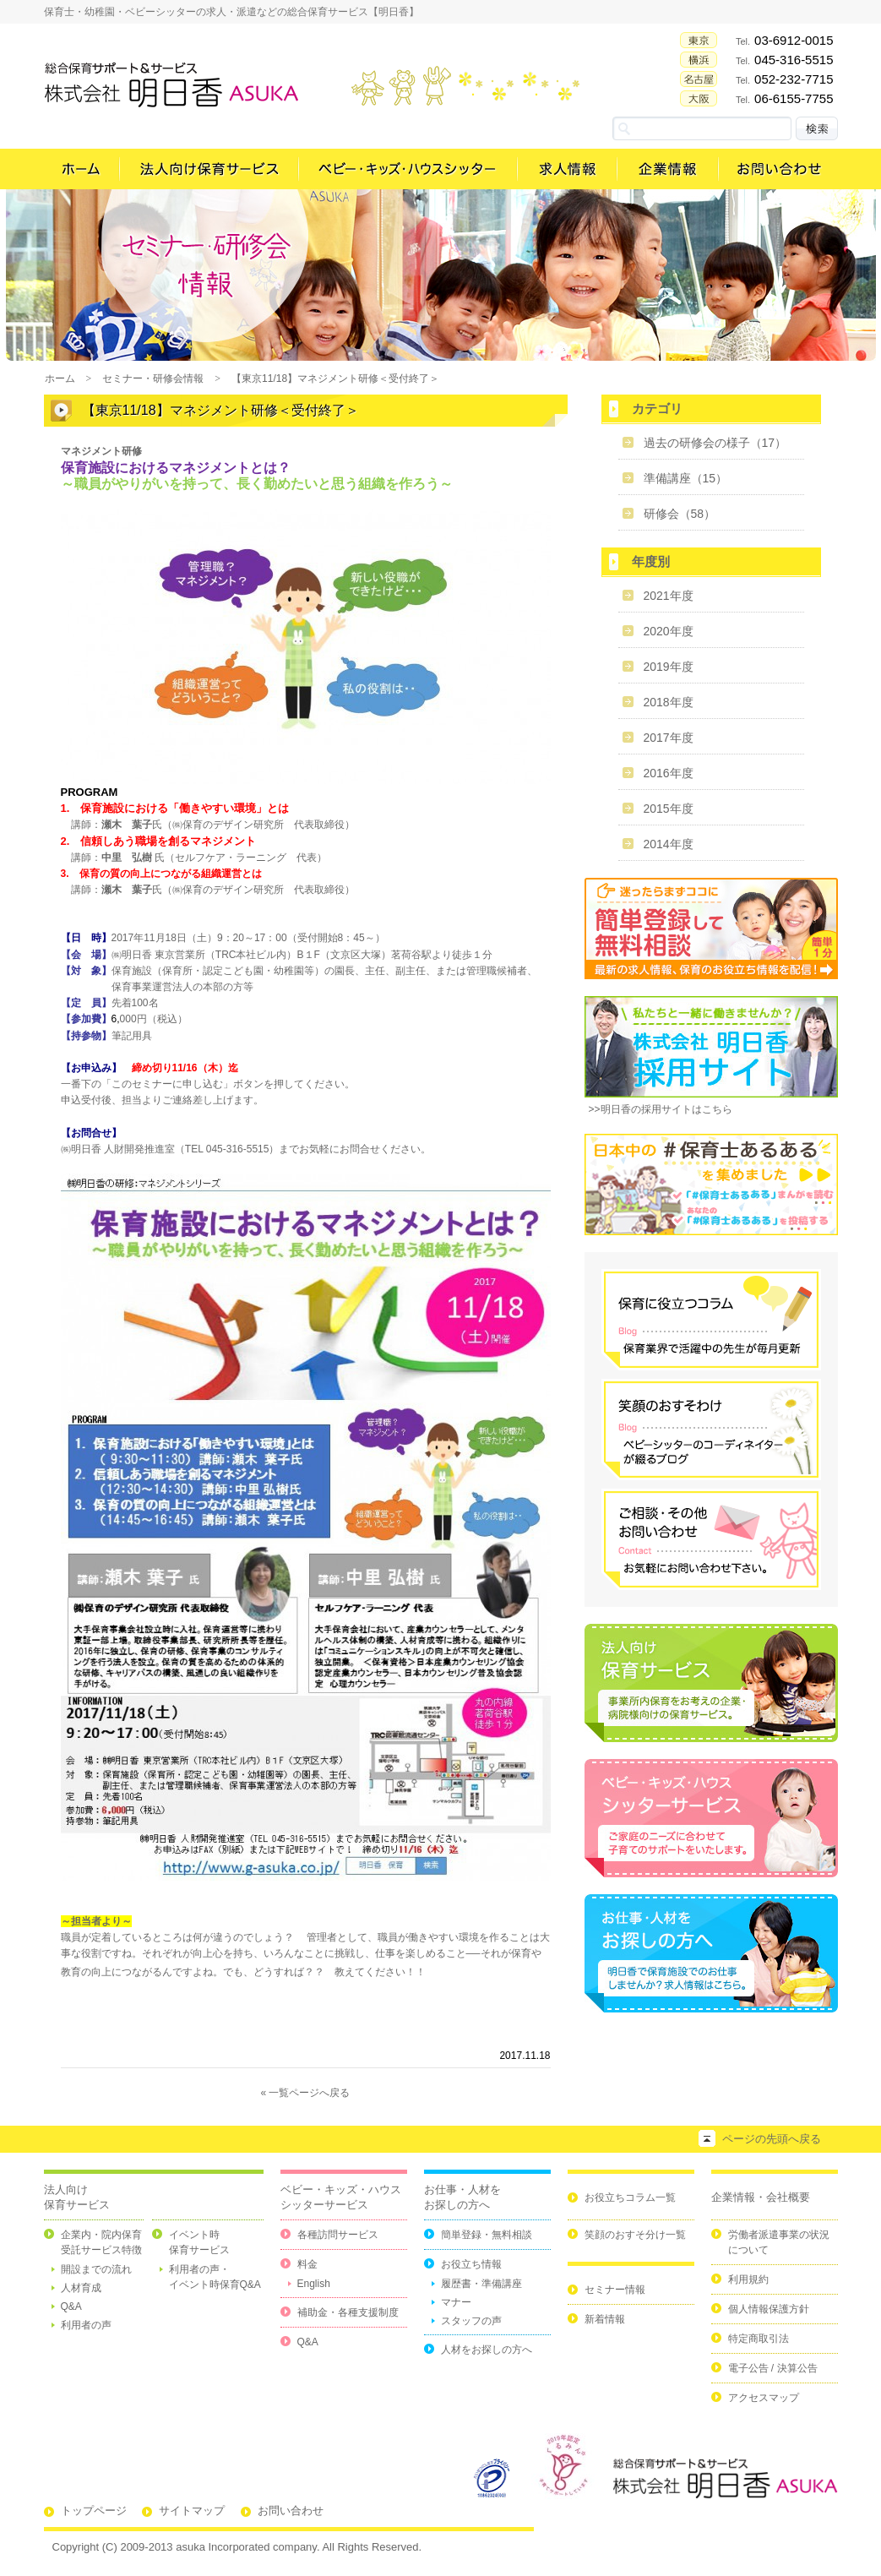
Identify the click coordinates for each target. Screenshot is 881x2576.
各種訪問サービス (337, 2235)
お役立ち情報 (471, 2264)
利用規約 (748, 2279)
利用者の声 (86, 2325)
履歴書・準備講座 (481, 2284)
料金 (307, 2264)
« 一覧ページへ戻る (305, 2093)
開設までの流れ (96, 2269)
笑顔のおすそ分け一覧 (635, 2235)
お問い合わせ (291, 2510)
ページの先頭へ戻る (771, 2138)
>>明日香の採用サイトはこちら (660, 1109)
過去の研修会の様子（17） (715, 442)
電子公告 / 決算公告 (773, 2368)
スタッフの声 (471, 2321)
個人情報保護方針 (768, 2309)
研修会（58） (680, 513)
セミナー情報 (615, 2290)
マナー (456, 2302)
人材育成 (81, 2288)
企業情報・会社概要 (760, 2197)
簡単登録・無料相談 (486, 2235)
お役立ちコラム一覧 (630, 2197)
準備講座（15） (686, 478)
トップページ (94, 2510)
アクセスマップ (763, 2398)
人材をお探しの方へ (486, 2349)
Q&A (71, 2306)
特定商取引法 (758, 2339)
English (313, 2284)
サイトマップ (192, 2510)
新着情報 (605, 2319)
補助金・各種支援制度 (348, 2312)
